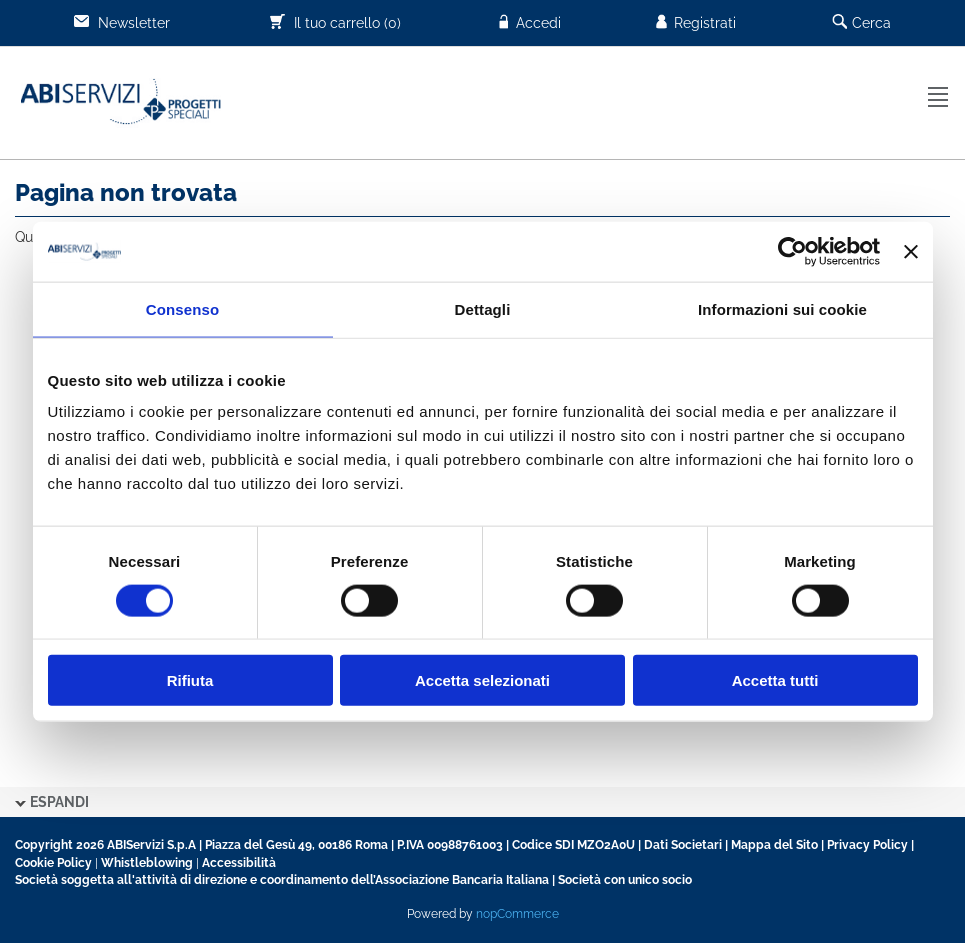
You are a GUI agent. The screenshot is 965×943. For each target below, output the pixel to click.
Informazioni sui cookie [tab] (782, 308)
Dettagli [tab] (483, 308)
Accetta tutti (775, 680)
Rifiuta (190, 680)
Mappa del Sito (774, 845)
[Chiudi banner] (911, 251)
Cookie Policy (53, 863)
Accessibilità (239, 863)
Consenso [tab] (182, 308)
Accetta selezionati (482, 680)
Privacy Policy (867, 845)
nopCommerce (517, 914)
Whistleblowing (147, 863)
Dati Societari (683, 845)
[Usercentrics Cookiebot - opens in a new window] (792, 251)
